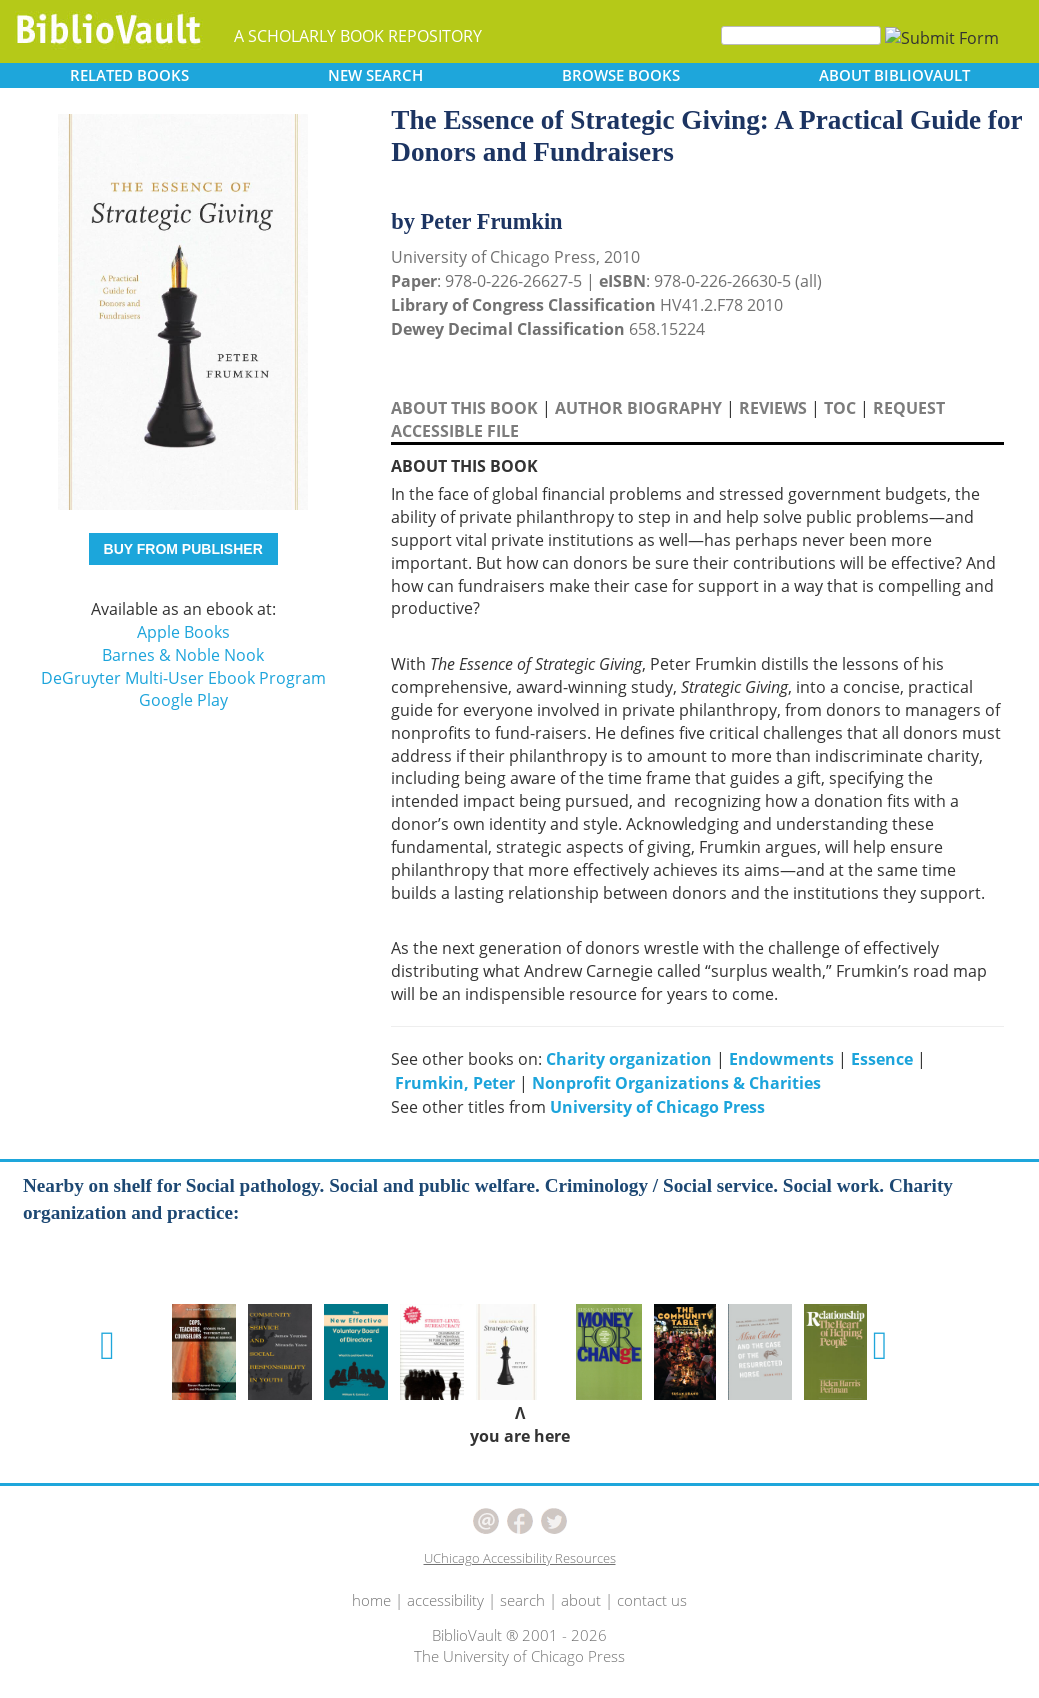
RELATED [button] (129, 75)
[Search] (801, 35)
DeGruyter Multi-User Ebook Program (183, 678)
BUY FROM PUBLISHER (183, 549)
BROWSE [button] (621, 75)
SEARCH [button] (375, 75)
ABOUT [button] (894, 75)
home (371, 1600)
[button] (107, 1346)
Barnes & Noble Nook (183, 655)
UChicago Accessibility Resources (520, 1558)
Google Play (183, 700)
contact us (652, 1600)
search (522, 1600)
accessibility (445, 1600)
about (581, 1600)
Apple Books (183, 632)
